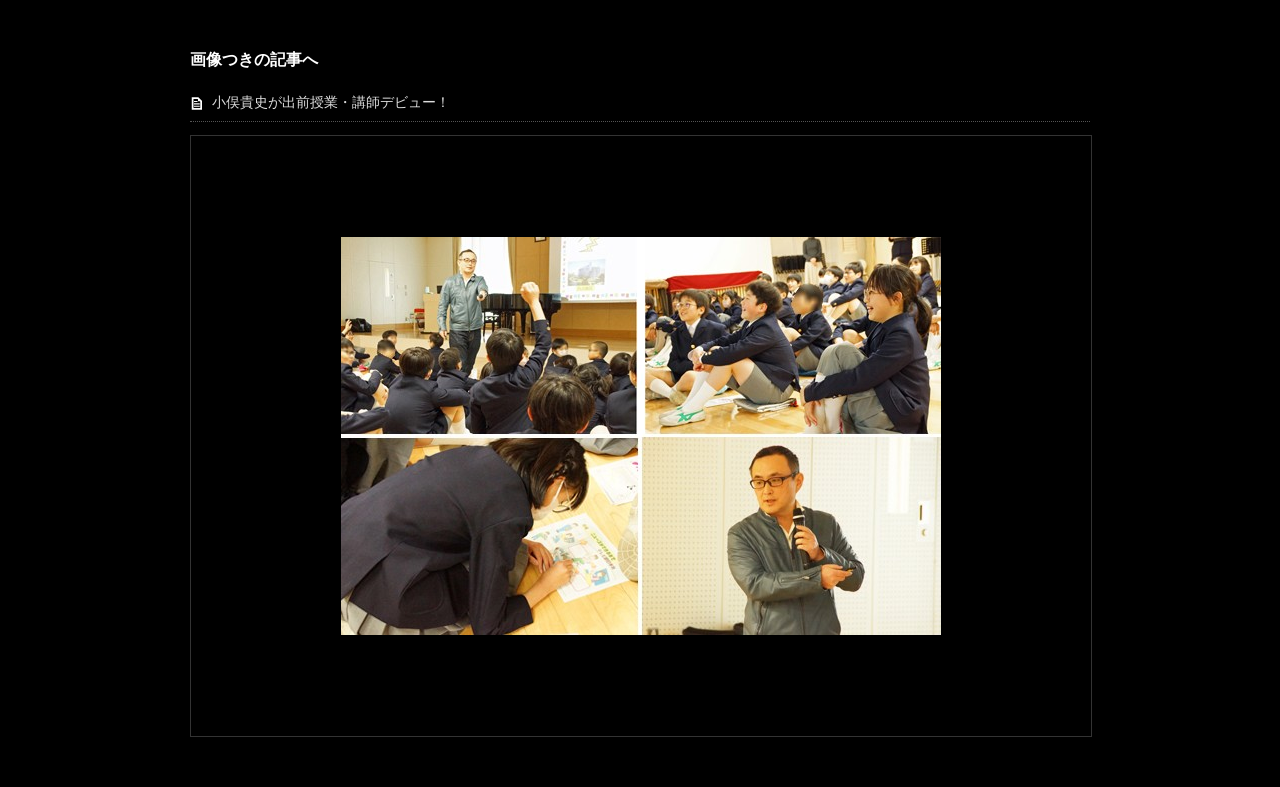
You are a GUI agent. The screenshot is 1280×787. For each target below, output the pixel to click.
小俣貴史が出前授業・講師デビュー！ (331, 102)
